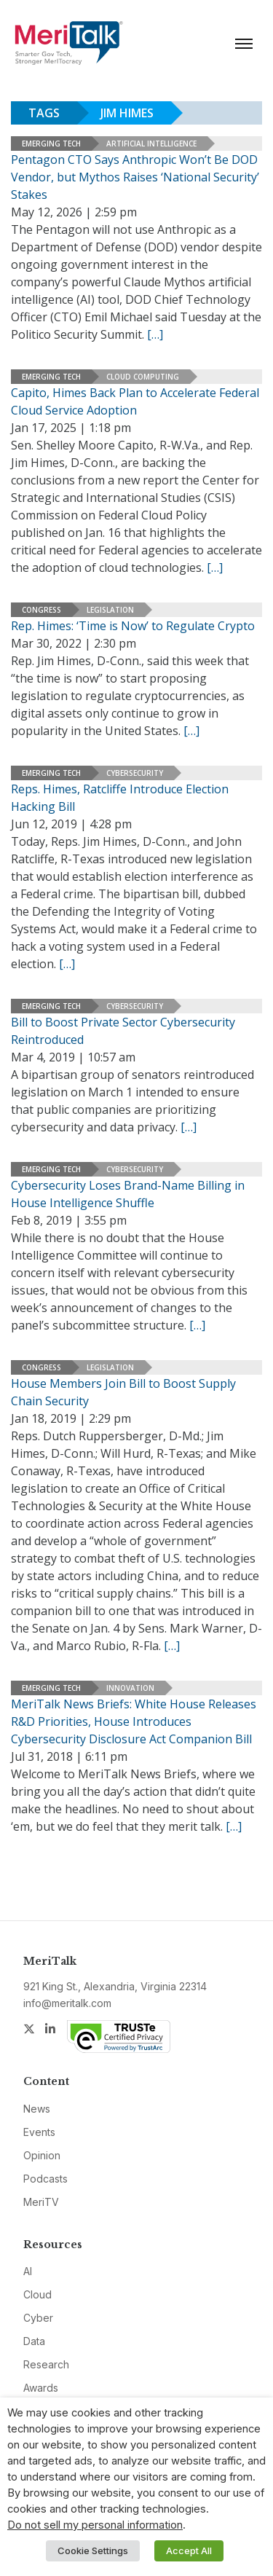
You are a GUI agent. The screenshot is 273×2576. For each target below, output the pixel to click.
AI (27, 2271)
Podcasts (45, 2178)
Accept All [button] (189, 2550)
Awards (40, 2387)
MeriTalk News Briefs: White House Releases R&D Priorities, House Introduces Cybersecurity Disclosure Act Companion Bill (133, 1721)
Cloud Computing (142, 377)
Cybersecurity (134, 773)
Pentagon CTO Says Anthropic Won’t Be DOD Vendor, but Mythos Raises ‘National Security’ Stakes (135, 177)
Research (46, 2364)
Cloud (37, 2294)
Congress (41, 610)
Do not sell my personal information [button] (95, 2525)
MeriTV (41, 2202)
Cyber (38, 2318)
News (36, 2108)
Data (34, 2341)
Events (39, 2132)
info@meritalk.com (67, 2003)
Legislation (110, 610)
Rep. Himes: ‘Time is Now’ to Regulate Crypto (133, 626)
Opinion (41, 2155)
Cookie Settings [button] (93, 2550)
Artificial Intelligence (151, 143)
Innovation (130, 1688)
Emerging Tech (51, 143)
